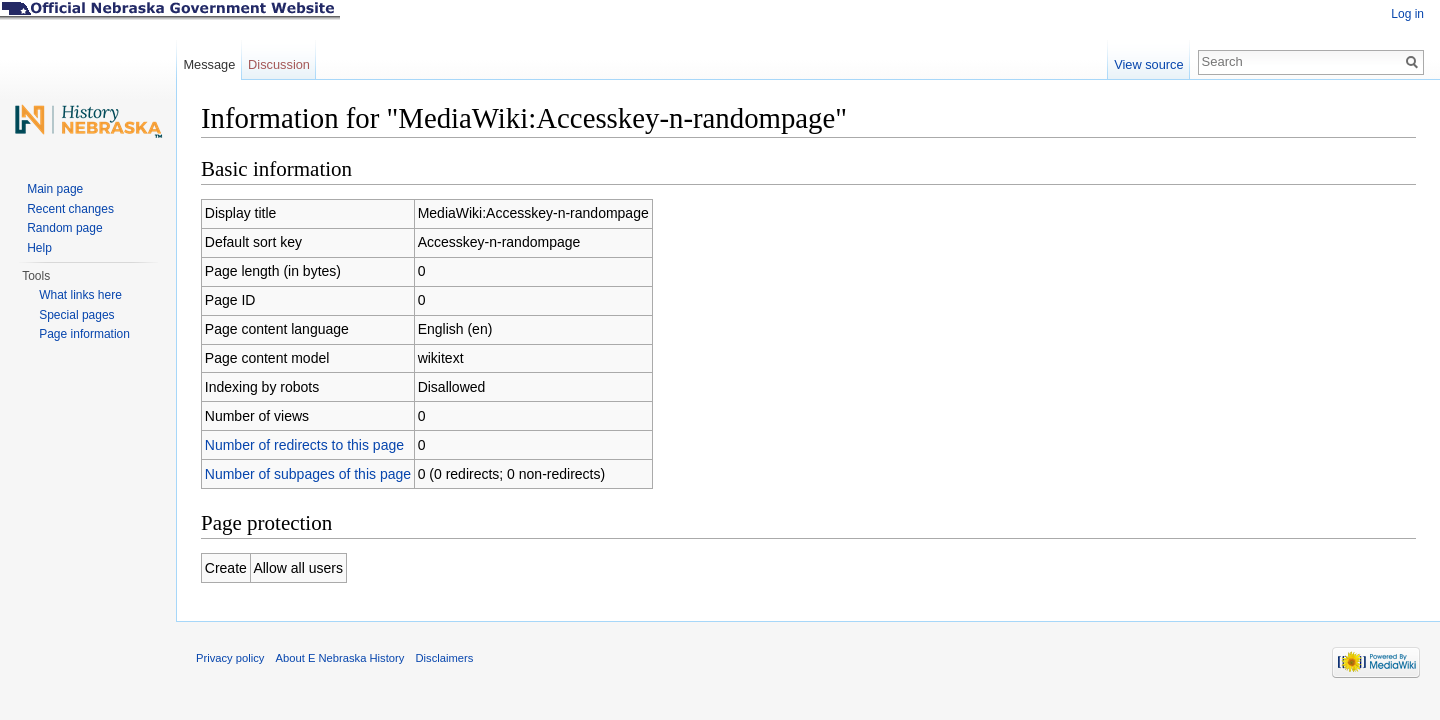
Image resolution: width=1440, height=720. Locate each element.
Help (39, 248)
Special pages (76, 315)
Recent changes (70, 209)
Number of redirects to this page (304, 445)
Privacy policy (230, 658)
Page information (84, 334)
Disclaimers (444, 658)
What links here (80, 295)
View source (1148, 64)
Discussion (279, 64)
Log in (1407, 14)
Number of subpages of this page (308, 474)
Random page (64, 228)
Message (209, 64)
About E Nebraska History (340, 658)
